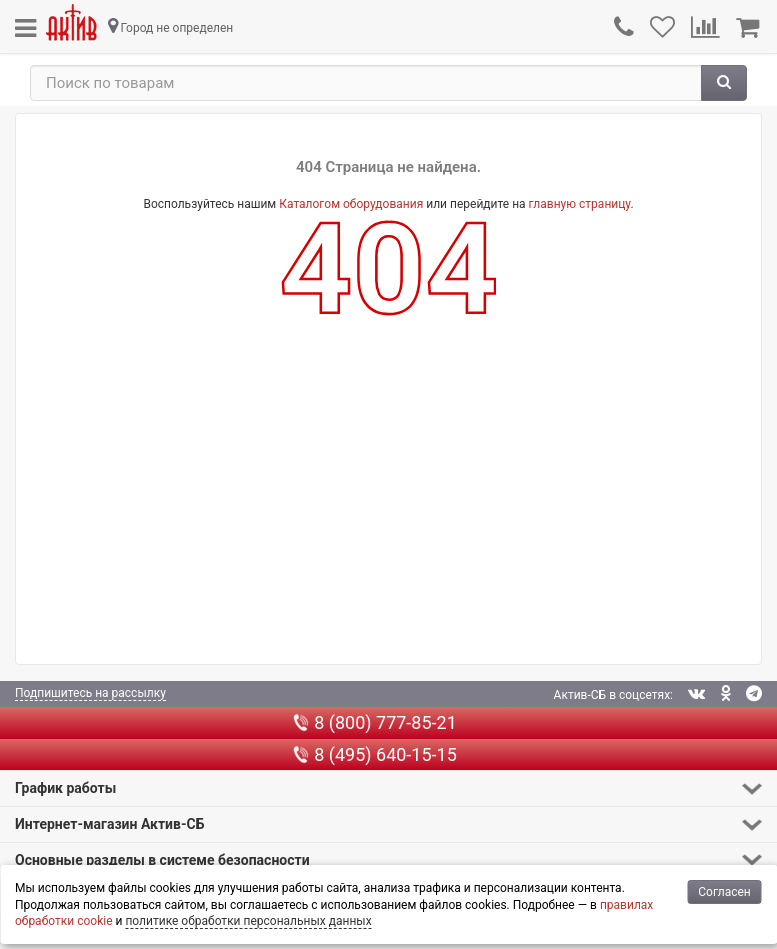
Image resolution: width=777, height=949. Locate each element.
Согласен (724, 892)
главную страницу (580, 204)
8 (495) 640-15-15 (375, 754)
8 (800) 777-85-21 (375, 722)
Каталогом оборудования (351, 204)
